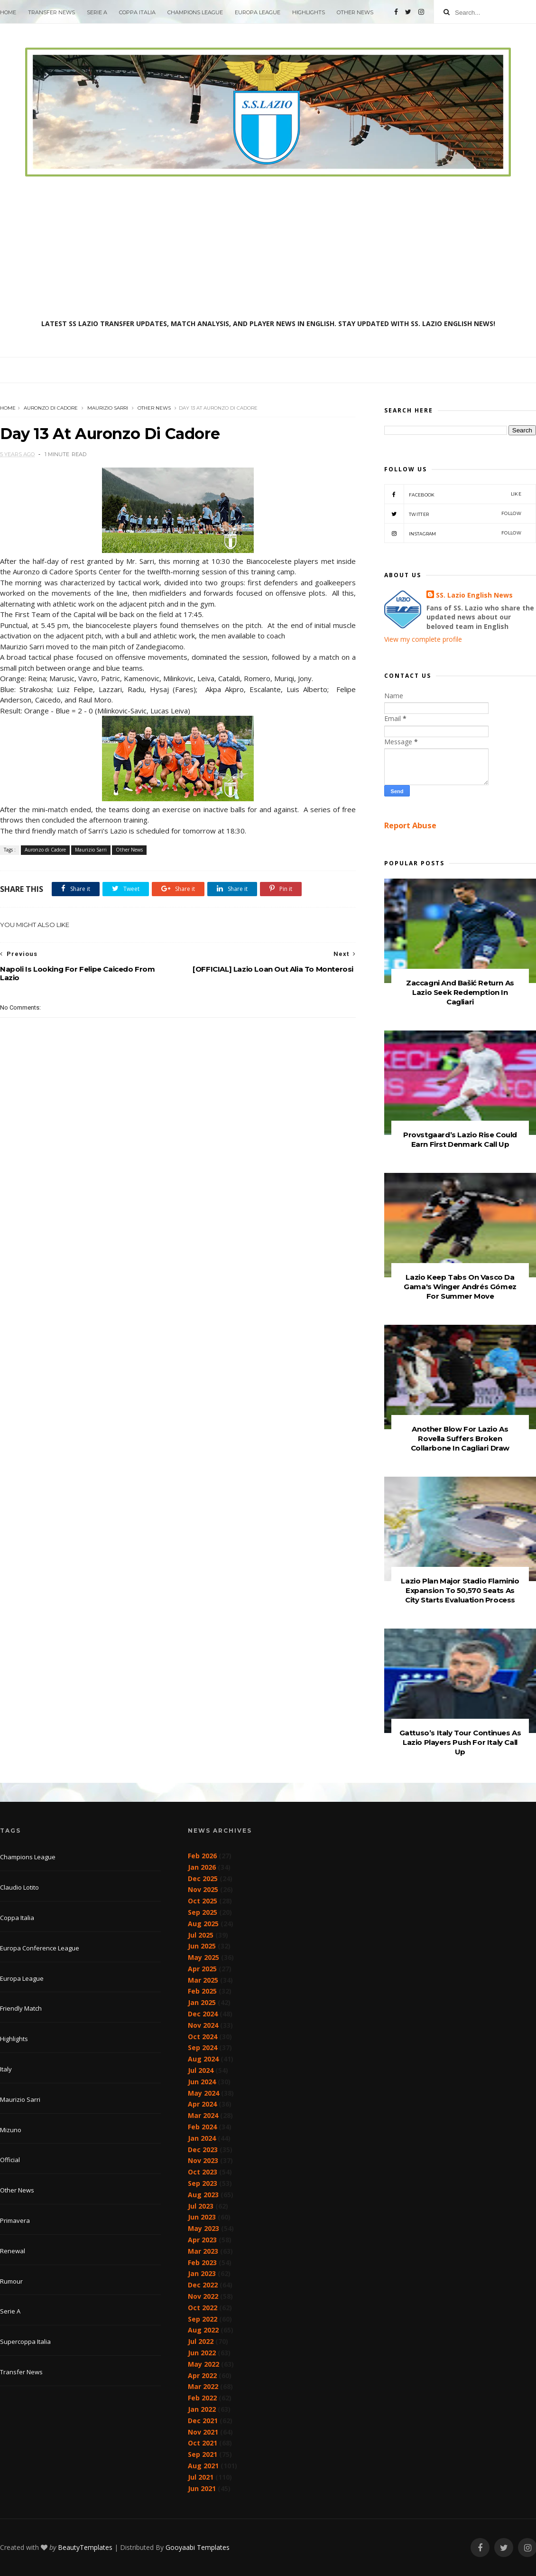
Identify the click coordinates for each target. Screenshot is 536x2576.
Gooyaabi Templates (198, 2547)
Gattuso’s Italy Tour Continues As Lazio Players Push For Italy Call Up (460, 1742)
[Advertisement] (268, 247)
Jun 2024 (202, 2081)
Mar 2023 (203, 2251)
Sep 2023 (202, 2183)
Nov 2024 (203, 2025)
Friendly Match (21, 2008)
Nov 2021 (203, 2431)
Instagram (452, 533)
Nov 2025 (203, 1889)
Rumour (11, 2281)
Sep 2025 (202, 1912)
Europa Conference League (39, 1948)
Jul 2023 (200, 2206)
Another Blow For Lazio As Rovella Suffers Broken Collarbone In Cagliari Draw (460, 1438)
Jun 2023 (202, 2216)
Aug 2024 (203, 2058)
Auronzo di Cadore (51, 408)
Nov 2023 (203, 2160)
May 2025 (203, 1957)
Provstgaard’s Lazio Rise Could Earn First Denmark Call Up (460, 1139)
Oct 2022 (202, 2307)
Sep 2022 (202, 2318)
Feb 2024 (202, 2126)
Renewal (12, 2251)
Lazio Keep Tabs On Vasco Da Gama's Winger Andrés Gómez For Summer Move (460, 1287)
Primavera (15, 2220)
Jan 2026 (202, 1867)
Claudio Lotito (19, 1887)
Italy (6, 2069)
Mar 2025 (203, 1980)
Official (10, 2159)
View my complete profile (423, 639)
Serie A (97, 12)
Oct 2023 (202, 2171)
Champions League (195, 12)
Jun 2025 (202, 1945)
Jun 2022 (202, 2352)
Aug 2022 (203, 2329)
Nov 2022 (203, 2296)
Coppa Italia (137, 12)
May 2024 (203, 2093)
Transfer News (51, 12)
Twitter (452, 513)
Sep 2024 (202, 2047)
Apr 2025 (202, 1968)
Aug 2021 (203, 2465)
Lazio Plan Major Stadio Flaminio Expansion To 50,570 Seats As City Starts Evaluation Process (460, 1590)
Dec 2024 (203, 2013)
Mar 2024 (203, 2115)
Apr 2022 (202, 2375)
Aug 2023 (203, 2194)
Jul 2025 (200, 1934)
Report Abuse (410, 825)
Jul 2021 (200, 2477)
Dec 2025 (203, 1878)
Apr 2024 (202, 2103)
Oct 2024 (202, 2036)
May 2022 (203, 2364)
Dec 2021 (203, 2420)
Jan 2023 (202, 2273)
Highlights (308, 12)
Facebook (452, 494)
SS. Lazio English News (474, 595)
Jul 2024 (200, 2070)
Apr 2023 (202, 2239)
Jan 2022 (202, 2409)
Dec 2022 (203, 2284)
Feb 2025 (202, 1990)
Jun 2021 (202, 2488)
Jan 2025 (202, 2002)
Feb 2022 (202, 2397)
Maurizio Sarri (107, 408)
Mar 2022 (203, 2386)
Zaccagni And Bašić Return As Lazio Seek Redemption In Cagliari (460, 992)
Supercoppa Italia (25, 2341)
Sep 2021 (202, 2454)
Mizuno (10, 2130)
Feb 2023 (202, 2262)
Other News (355, 12)
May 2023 (203, 2228)
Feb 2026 (202, 1855)
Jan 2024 (202, 2138)
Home (8, 12)
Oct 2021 (202, 2442)
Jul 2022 (200, 2341)
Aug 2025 (203, 1923)
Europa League (257, 12)
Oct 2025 (202, 1900)
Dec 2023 (203, 2149)
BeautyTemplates (85, 2547)
